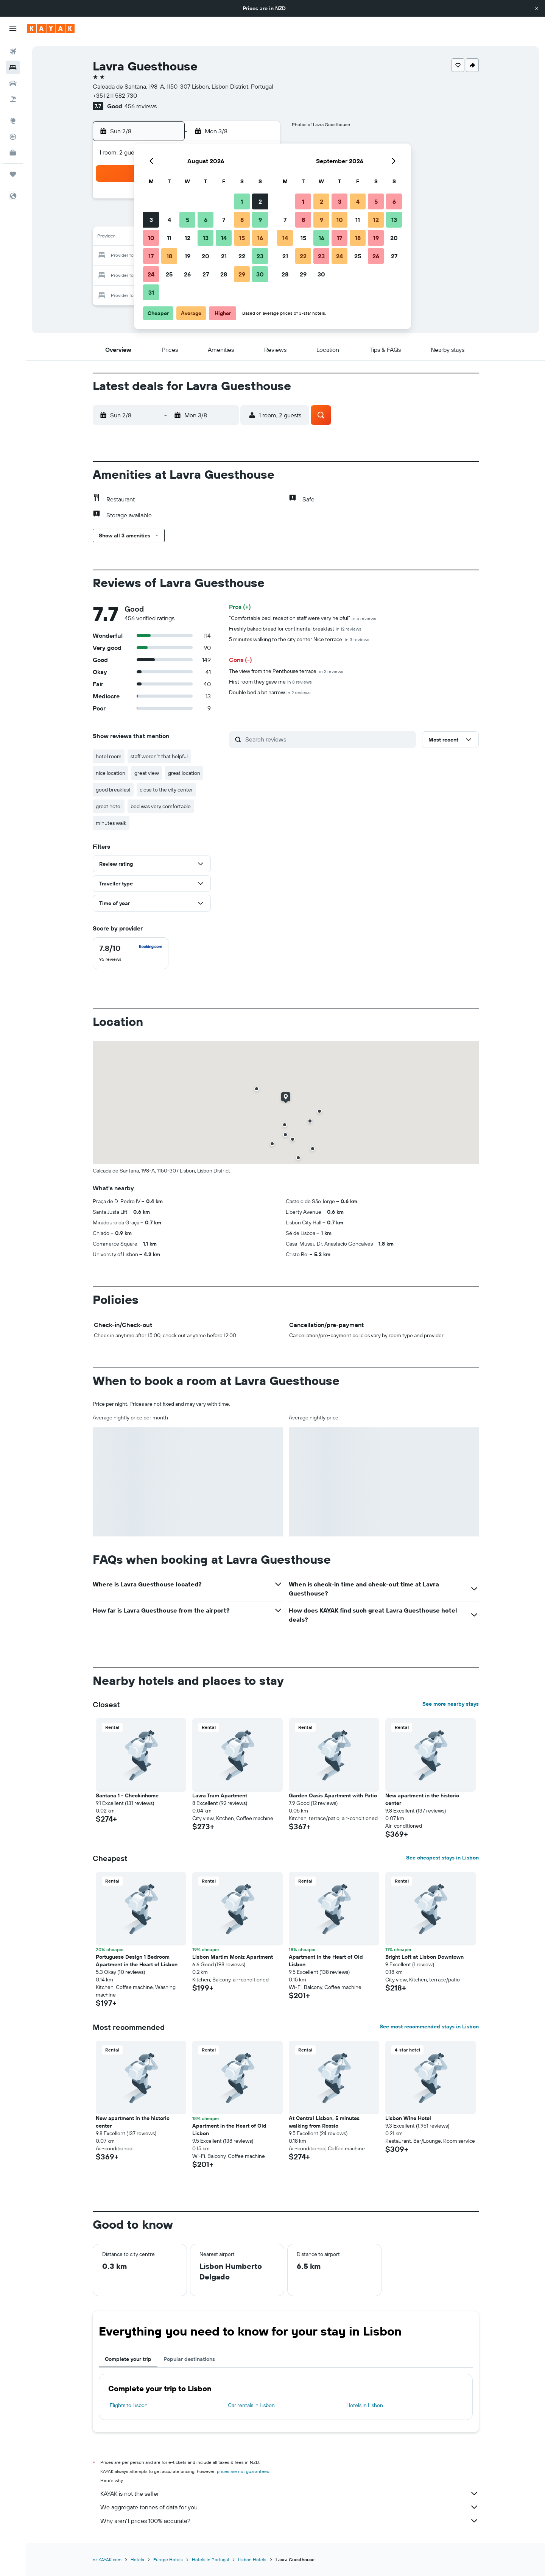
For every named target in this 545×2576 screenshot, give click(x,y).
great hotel (108, 806)
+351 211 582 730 (115, 95)
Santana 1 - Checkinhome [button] (127, 1795)
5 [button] (187, 219)
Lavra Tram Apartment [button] (219, 1795)
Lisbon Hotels (252, 2559)
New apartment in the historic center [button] (422, 1799)
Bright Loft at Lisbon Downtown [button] (424, 1956)
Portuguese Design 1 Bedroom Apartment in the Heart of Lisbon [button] (137, 1960)
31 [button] (151, 292)
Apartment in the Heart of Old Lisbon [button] (326, 1960)
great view (146, 773)
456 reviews (141, 106)
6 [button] (205, 219)
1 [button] (242, 201)
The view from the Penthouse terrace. (286, 671)
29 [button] (241, 274)
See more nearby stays (450, 1703)
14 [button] (224, 238)
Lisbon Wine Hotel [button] (408, 2118)
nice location (110, 773)
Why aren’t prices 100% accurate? (289, 2520)
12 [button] (187, 238)
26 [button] (187, 274)
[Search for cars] (13, 83)
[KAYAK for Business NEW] (13, 152)
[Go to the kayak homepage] (51, 28)
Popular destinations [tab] (189, 2359)
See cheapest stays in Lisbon (442, 1857)
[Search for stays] (13, 67)
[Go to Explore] (13, 120)
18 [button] (169, 256)
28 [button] (223, 274)
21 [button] (224, 256)
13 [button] (206, 238)
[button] (536, 8)
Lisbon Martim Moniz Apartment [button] (232, 1956)
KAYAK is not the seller (289, 2493)
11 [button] (169, 238)
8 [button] (242, 219)
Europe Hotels (168, 2559)
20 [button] (205, 256)
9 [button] (260, 219)
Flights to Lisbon (129, 2405)
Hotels (137, 2559)
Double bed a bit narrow (270, 692)
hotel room (108, 756)
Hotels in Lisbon (364, 2405)
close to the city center (166, 789)
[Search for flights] (13, 51)
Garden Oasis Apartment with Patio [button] (333, 1795)
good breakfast (113, 789)
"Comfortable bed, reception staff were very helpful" (302, 618)
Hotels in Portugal (210, 2559)
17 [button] (151, 256)
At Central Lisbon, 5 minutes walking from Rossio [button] (324, 2122)
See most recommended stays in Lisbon (429, 2026)
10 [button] (151, 238)
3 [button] (151, 219)
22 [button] (241, 256)
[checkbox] (130, 953)
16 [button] (260, 238)
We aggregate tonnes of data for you (289, 2507)
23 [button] (260, 256)
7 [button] (223, 219)
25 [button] (169, 274)
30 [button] (260, 274)
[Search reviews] (329, 739)
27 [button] (205, 274)
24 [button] (151, 274)
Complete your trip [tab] (128, 2359)
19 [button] (187, 256)
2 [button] (260, 201)
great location (184, 773)
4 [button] (169, 219)
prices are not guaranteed (243, 2471)
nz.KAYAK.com (107, 2559)
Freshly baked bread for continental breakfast (295, 628)
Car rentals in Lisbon (251, 2405)
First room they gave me (270, 681)
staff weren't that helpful (159, 756)
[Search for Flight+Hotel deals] (13, 99)
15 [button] (242, 238)
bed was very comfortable (161, 806)
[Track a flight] (13, 136)
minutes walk (111, 823)
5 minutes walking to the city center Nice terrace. (299, 639)
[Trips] (13, 174)
